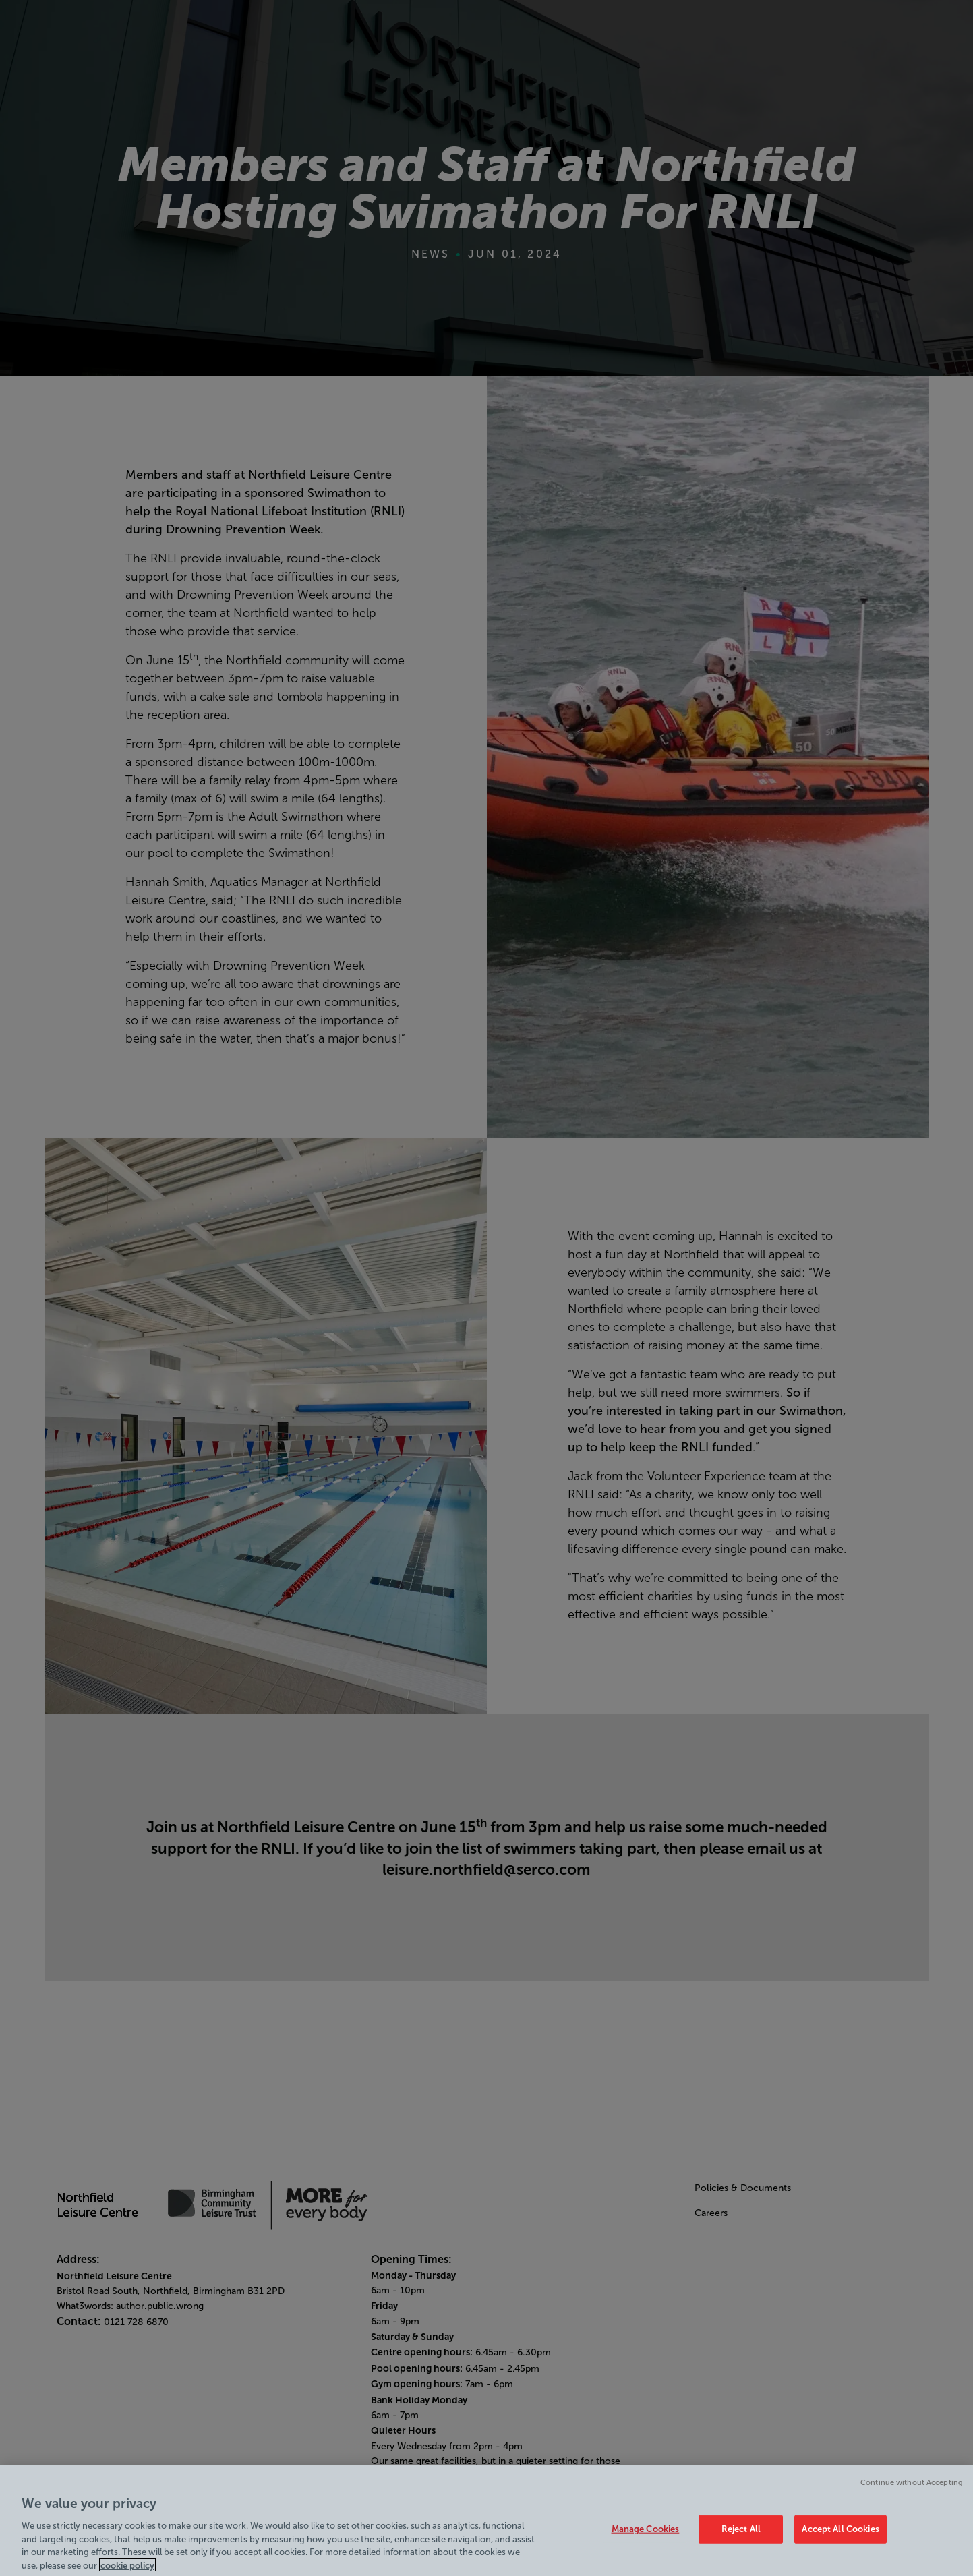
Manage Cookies (646, 2535)
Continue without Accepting (911, 2488)
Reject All (741, 2535)
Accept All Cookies (840, 2535)
